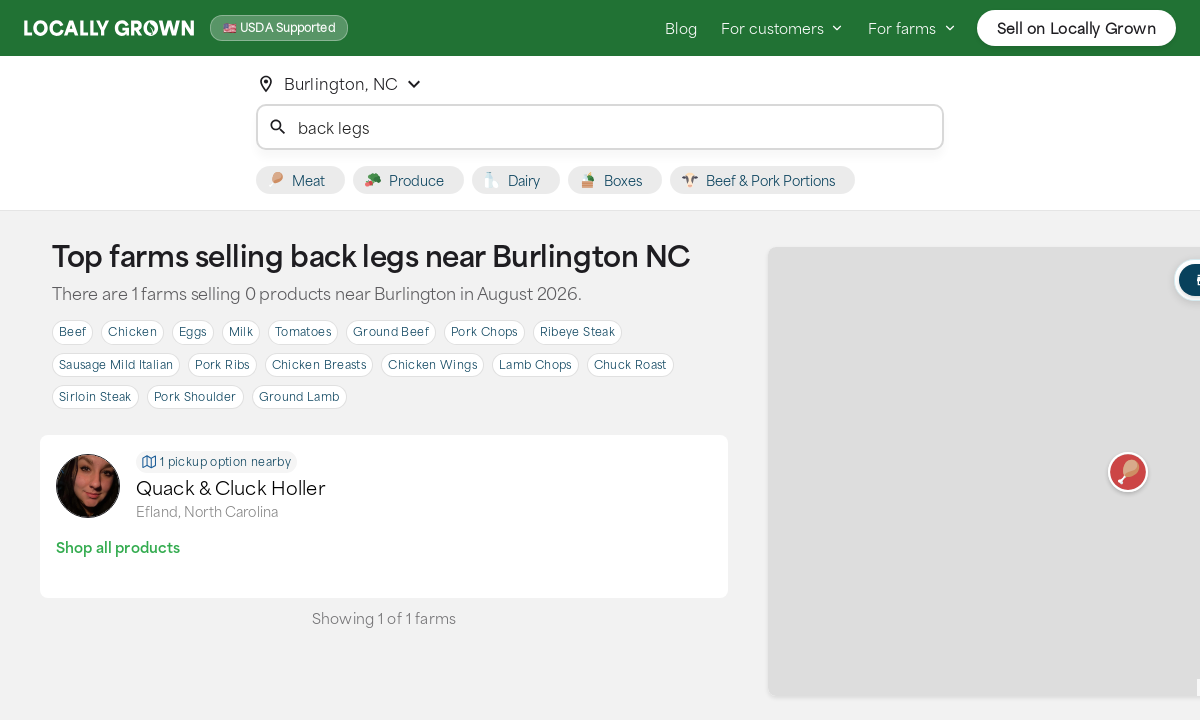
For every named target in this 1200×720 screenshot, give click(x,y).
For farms (912, 28)
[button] (1128, 472)
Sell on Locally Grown (1076, 28)
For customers (782, 28)
